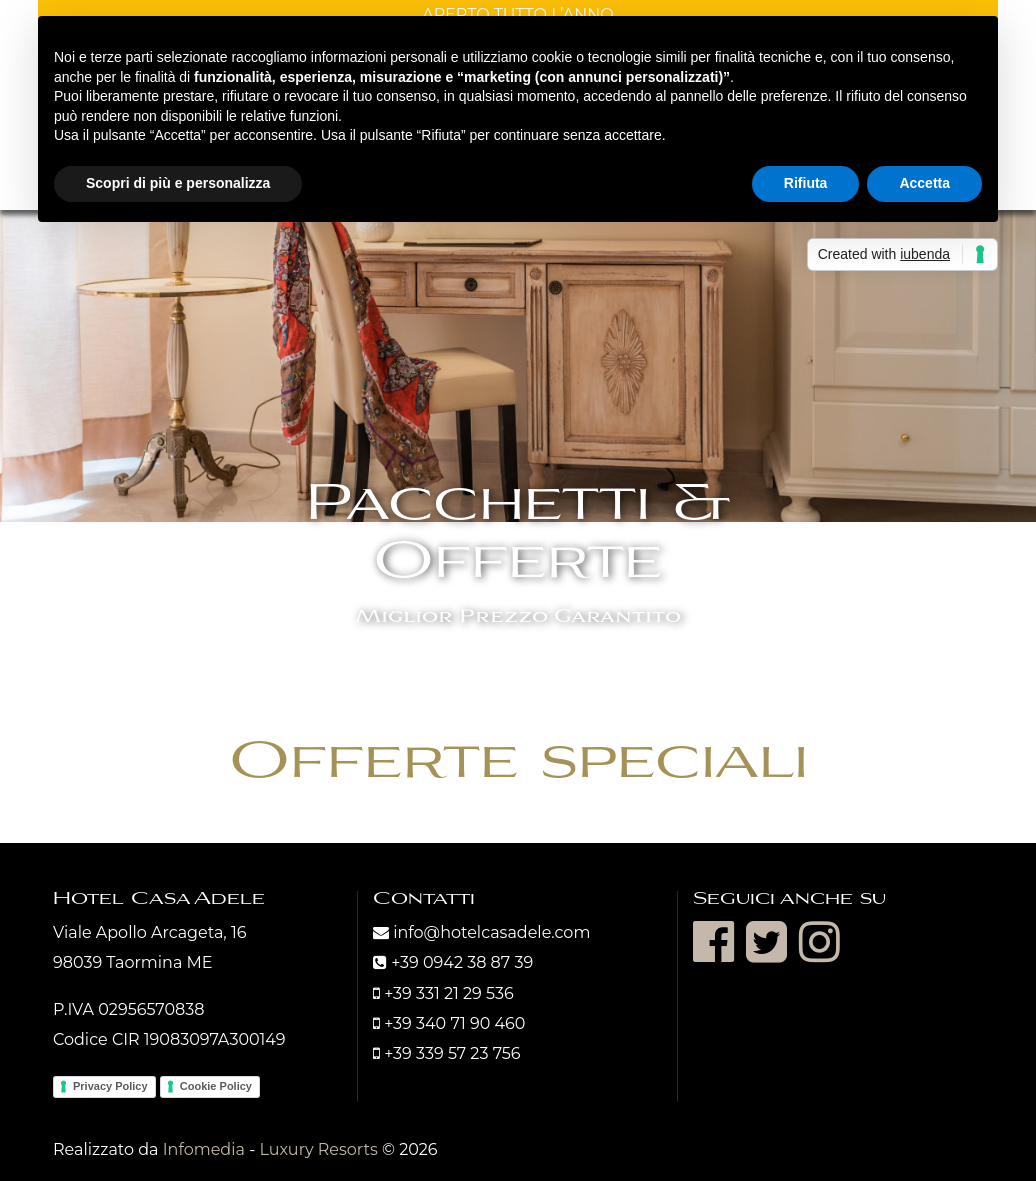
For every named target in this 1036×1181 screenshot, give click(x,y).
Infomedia (204, 1149)
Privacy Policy (110, 1086)
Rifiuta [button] (806, 183)
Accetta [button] (924, 183)
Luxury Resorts (318, 1149)
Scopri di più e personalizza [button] (178, 183)
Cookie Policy (216, 1086)
